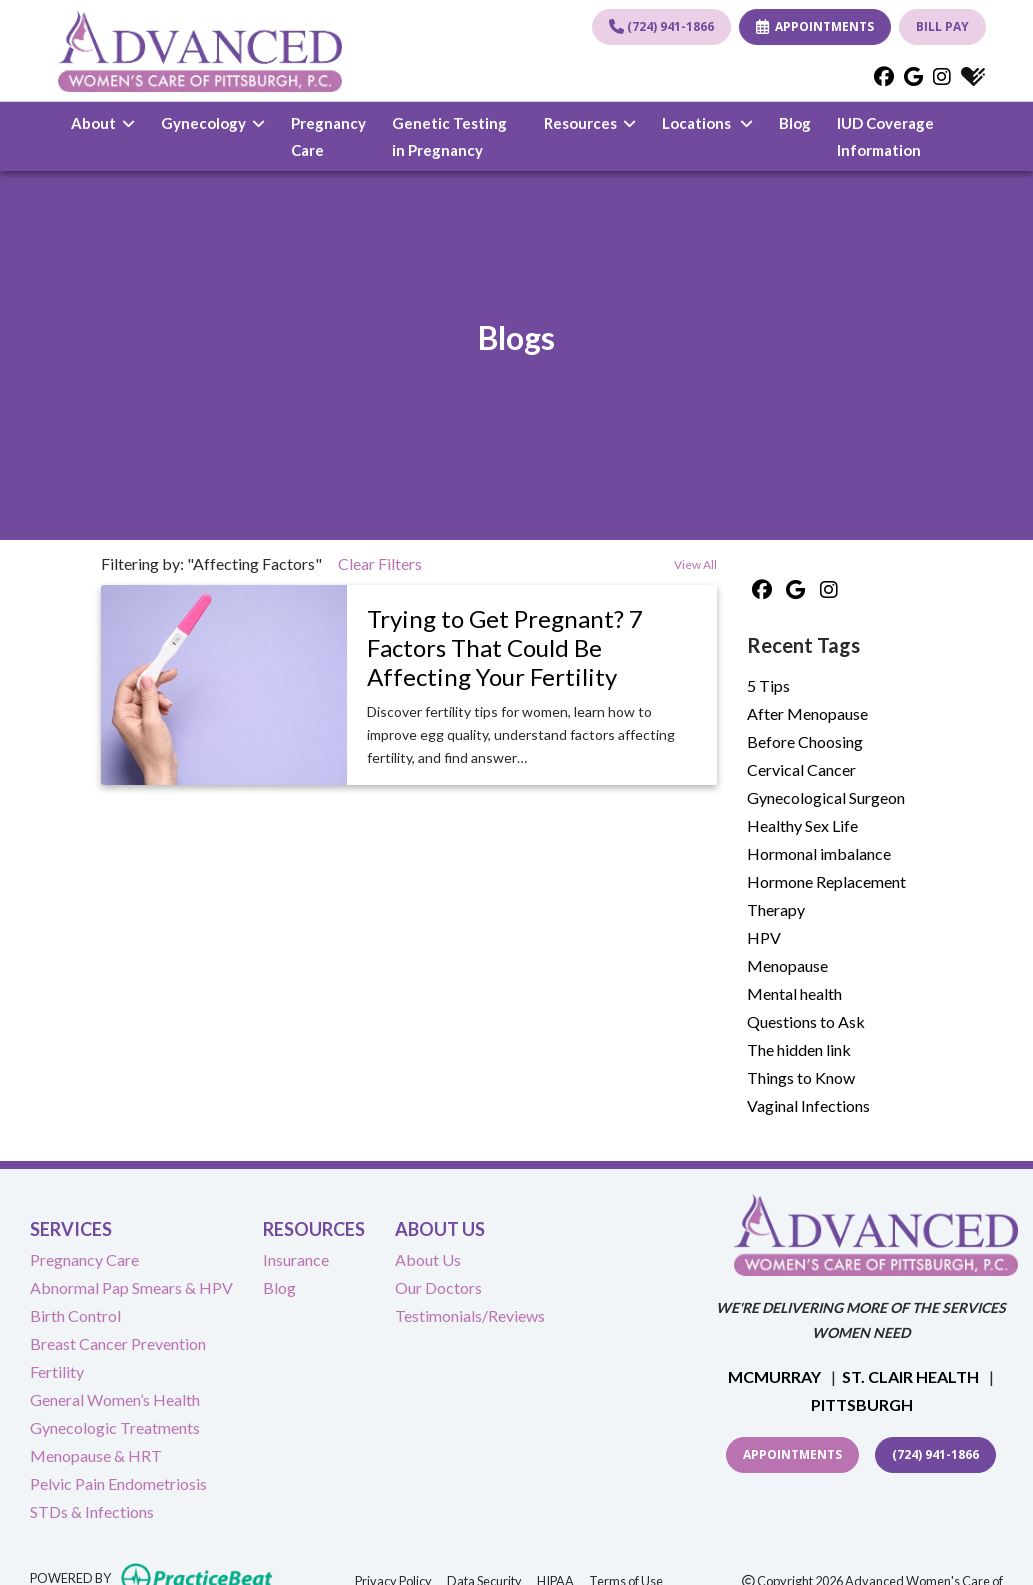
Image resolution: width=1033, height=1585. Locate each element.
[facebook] (884, 76)
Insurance (296, 1259)
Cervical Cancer (801, 769)
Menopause (787, 965)
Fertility (57, 1371)
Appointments (792, 1454)
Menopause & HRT (96, 1455)
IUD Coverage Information (898, 136)
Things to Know (801, 1077)
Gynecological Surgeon (826, 797)
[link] (531, 648)
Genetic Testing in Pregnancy (449, 136)
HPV (764, 937)
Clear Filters (380, 563)
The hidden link (799, 1049)
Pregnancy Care (328, 136)
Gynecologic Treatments (115, 1427)
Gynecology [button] (213, 123)
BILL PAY (942, 26)
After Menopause (807, 713)
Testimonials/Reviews (470, 1315)
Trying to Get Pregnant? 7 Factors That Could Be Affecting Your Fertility (505, 647)
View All (695, 564)
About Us (428, 1259)
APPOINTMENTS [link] (815, 26)
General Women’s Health (115, 1399)
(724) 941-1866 (661, 26)
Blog (795, 123)
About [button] (103, 123)
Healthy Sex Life (802, 825)
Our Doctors (438, 1287)
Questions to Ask (806, 1021)
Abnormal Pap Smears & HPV (131, 1287)
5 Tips (768, 685)
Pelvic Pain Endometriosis (118, 1483)
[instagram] (942, 76)
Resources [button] (590, 123)
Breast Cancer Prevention (118, 1343)
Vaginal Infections (808, 1105)
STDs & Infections (92, 1511)
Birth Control (75, 1315)
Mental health (794, 993)
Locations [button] (707, 123)
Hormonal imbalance (819, 853)
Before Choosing (805, 741)
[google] (913, 76)
